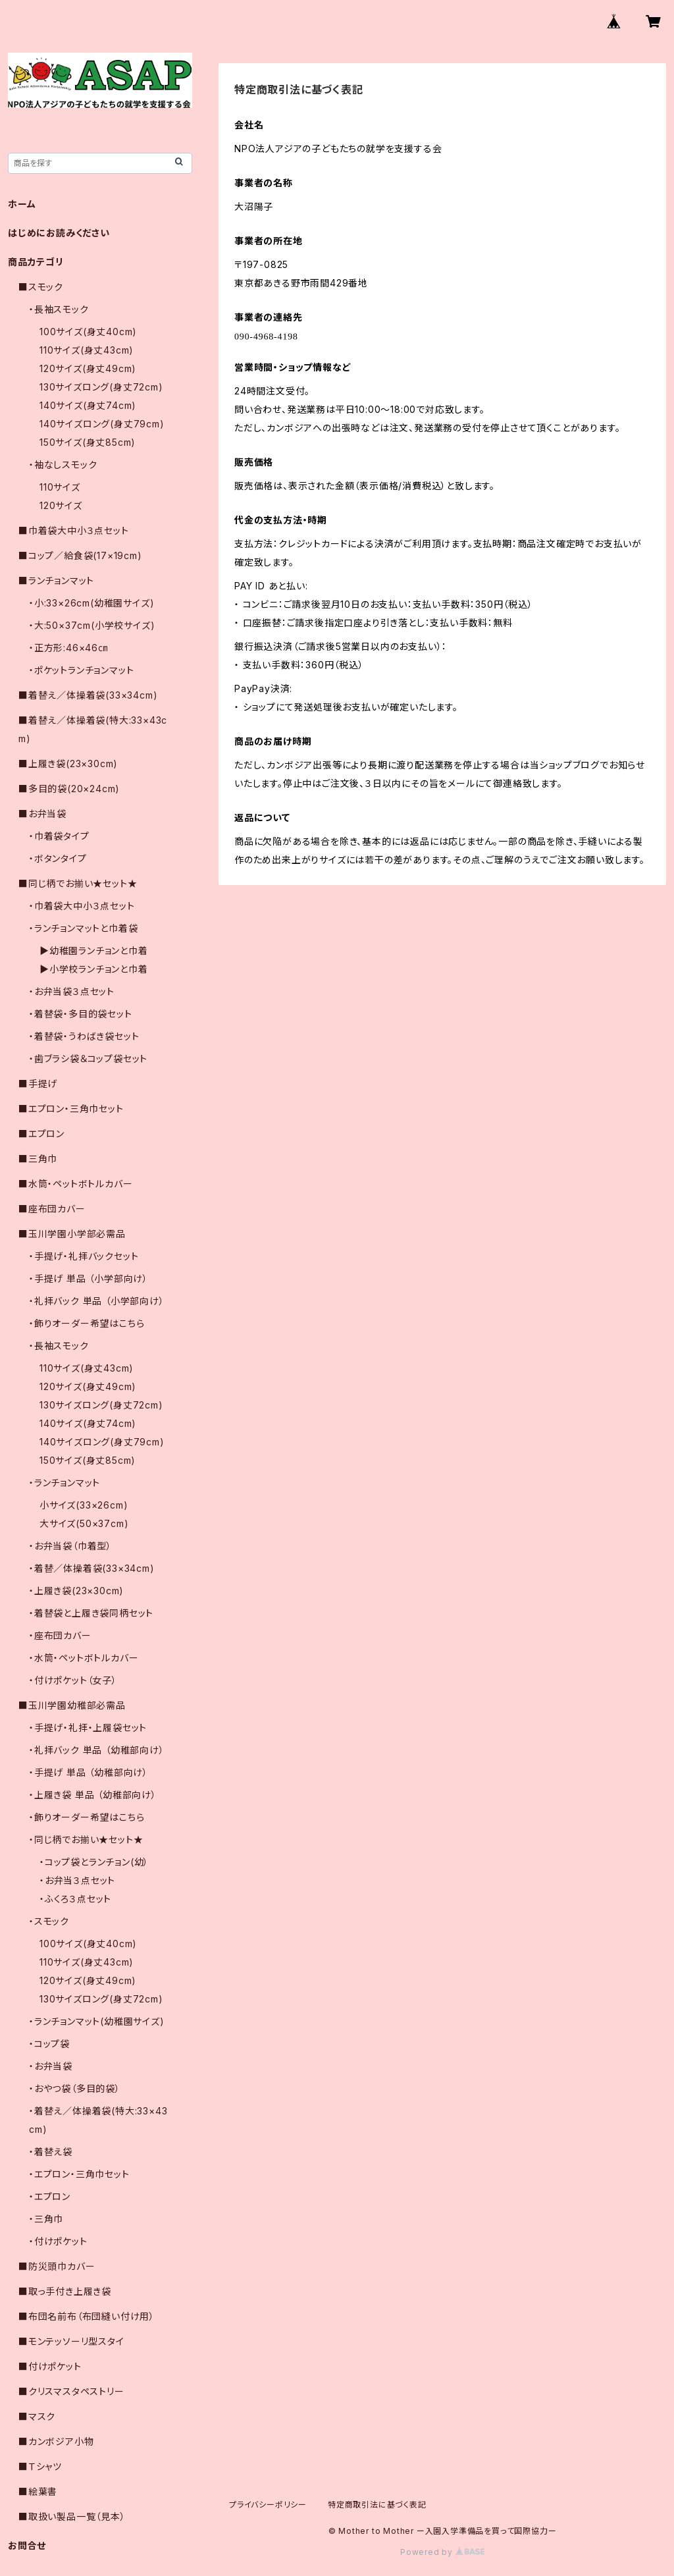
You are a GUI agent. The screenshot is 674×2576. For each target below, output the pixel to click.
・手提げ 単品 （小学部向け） (88, 1278)
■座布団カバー (52, 1208)
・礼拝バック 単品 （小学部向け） (97, 1300)
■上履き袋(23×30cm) (68, 763)
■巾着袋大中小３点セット (73, 530)
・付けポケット (58, 2241)
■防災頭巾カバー (56, 2266)
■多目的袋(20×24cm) (69, 788)
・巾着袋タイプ (59, 836)
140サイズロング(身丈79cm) (102, 423)
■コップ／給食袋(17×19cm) (80, 555)
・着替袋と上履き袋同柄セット (91, 1613)
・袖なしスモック (63, 464)
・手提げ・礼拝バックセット (83, 1256)
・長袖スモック (59, 309)
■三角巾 (37, 1158)
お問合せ (27, 2545)
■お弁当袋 (42, 813)
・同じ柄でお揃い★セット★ (86, 1839)
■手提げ (37, 1083)
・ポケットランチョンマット (81, 670)
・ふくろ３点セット (75, 1898)
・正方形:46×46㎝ (68, 647)
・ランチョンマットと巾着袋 (83, 928)
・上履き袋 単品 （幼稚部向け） (93, 1794)
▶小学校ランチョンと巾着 (93, 969)
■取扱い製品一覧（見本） (72, 2516)
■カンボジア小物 (55, 2441)
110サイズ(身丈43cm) (86, 350)
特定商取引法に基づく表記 (377, 2504)
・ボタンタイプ (58, 858)
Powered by (442, 2552)
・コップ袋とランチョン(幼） (94, 1861)
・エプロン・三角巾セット (79, 2174)
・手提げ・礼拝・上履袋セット (88, 1727)
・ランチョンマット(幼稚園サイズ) (97, 2021)
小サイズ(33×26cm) (83, 1505)
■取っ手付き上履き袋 (64, 2291)
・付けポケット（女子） (73, 1680)
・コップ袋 (49, 2043)
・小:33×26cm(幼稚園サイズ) (91, 602)
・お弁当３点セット (77, 1880)
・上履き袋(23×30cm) (76, 1590)
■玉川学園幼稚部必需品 (72, 1705)
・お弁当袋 (50, 2066)
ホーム (22, 203)
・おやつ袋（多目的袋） (74, 2088)
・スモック (49, 1921)
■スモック (40, 286)
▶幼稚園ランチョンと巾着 (93, 950)
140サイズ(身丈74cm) (87, 405)
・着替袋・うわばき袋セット (84, 1036)
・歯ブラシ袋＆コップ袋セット (88, 1058)
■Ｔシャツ (40, 2466)
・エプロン (49, 2196)
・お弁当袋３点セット (72, 991)
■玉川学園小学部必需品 (72, 1233)
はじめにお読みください (59, 232)
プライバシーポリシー (268, 2504)
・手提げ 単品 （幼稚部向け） (88, 1772)
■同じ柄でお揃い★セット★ (77, 883)
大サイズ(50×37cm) (83, 1523)
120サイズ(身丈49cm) (87, 368)
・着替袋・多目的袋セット (80, 1013)
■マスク (36, 2416)
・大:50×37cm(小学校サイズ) (92, 625)
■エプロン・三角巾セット (71, 1108)
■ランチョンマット (56, 580)
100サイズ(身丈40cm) (88, 331)
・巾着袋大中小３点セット (82, 905)
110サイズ (59, 487)
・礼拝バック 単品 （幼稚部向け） (97, 1750)
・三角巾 (46, 2218)
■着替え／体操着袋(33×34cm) (87, 695)
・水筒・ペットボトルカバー (83, 1657)
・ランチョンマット (64, 1482)
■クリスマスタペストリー (71, 2391)
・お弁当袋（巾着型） (70, 1545)
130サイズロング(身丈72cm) (101, 386)
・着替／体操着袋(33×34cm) (92, 1568)
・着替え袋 (50, 2151)
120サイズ (60, 505)
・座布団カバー (60, 1635)
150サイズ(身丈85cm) (87, 442)
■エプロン (41, 1133)
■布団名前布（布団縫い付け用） (86, 2316)
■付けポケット (50, 2366)
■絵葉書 (37, 2491)
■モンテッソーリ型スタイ (71, 2341)
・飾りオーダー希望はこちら (86, 1323)
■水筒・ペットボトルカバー (75, 1183)
